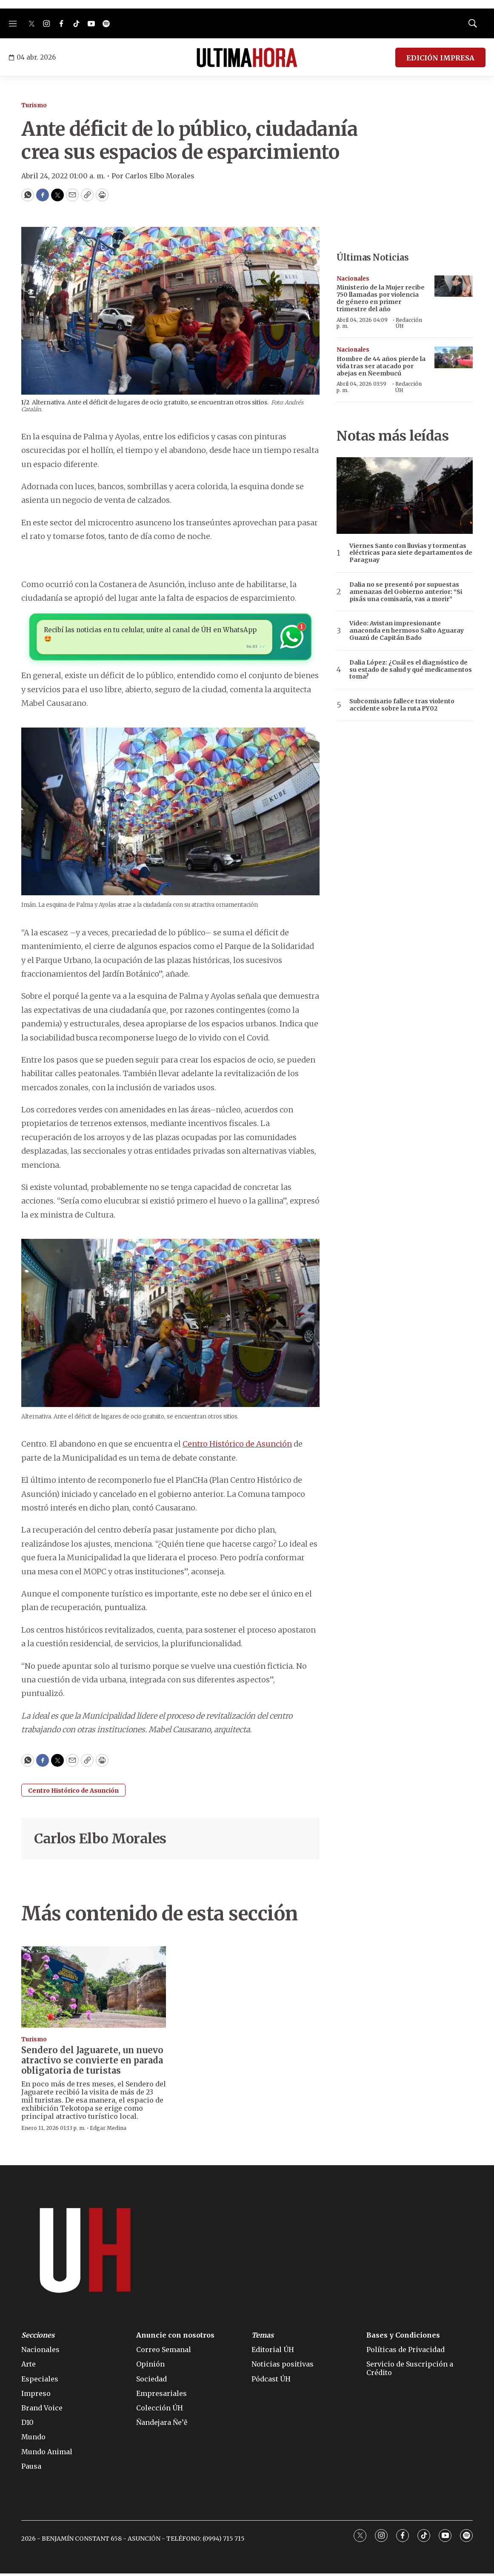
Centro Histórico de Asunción (237, 1446)
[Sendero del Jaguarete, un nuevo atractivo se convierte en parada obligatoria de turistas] (93, 1989)
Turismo (34, 105)
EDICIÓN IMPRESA (440, 58)
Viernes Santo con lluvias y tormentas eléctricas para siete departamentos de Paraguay (410, 553)
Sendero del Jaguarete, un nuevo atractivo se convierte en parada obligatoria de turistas (92, 2062)
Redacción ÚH (409, 323)
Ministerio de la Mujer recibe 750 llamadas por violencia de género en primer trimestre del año (381, 298)
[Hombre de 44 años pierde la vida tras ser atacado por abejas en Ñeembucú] (453, 357)
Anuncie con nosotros (175, 2338)
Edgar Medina (108, 2130)
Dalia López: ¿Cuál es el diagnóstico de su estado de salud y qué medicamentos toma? (410, 669)
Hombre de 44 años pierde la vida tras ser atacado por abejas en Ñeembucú (381, 366)
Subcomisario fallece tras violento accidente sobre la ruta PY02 (401, 705)
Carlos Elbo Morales (100, 1840)
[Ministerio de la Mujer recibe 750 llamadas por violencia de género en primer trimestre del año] (453, 286)
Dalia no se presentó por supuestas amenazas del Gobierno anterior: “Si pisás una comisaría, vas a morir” (405, 591)
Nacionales (353, 278)
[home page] (247, 57)
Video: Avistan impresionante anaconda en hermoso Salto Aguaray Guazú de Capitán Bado (406, 630)
